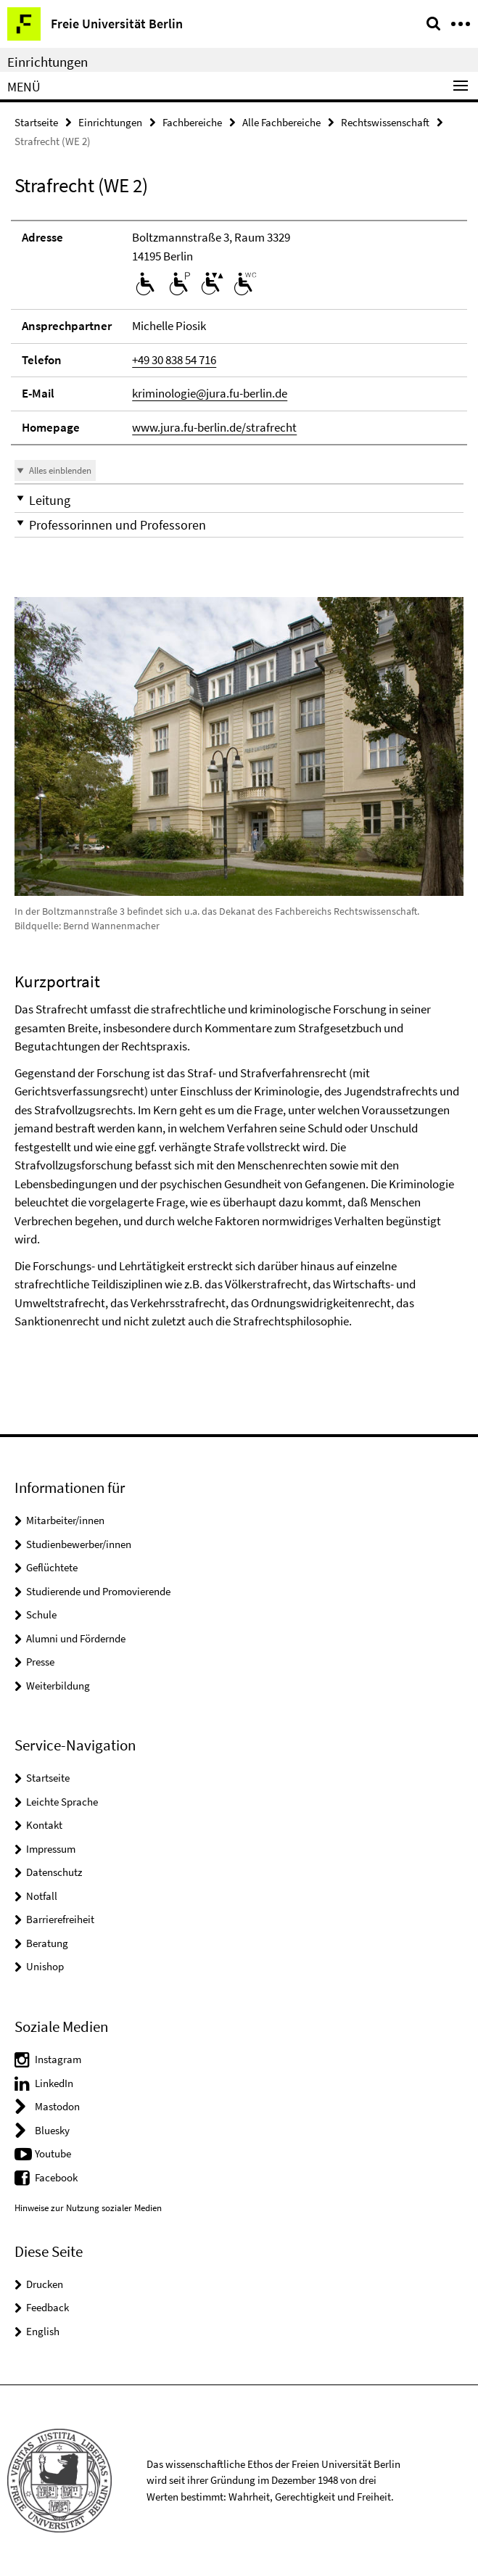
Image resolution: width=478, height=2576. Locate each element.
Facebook (56, 2177)
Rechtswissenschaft (385, 122)
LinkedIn (54, 2083)
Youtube (53, 2153)
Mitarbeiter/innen (65, 1520)
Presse (40, 1661)
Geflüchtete (52, 1567)
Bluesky (52, 2130)
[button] (239, 500)
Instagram (58, 2059)
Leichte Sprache (62, 1801)
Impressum (50, 1849)
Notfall (41, 1896)
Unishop (45, 1966)
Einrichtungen (47, 61)
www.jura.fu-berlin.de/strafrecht (214, 427)
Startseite (36, 122)
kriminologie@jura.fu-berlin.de (209, 393)
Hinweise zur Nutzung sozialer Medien (88, 2208)
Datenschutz (54, 1872)
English (42, 2331)
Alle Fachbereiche (281, 122)
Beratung (47, 1943)
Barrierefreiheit (60, 1919)
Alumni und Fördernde (75, 1638)
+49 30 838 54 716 (174, 360)
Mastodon (57, 2106)
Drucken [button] (44, 2284)
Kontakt (44, 1825)
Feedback (47, 2307)
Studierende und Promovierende (98, 1591)
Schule (41, 1614)
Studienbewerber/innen (78, 1544)
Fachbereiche (192, 122)
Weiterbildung (58, 1685)
